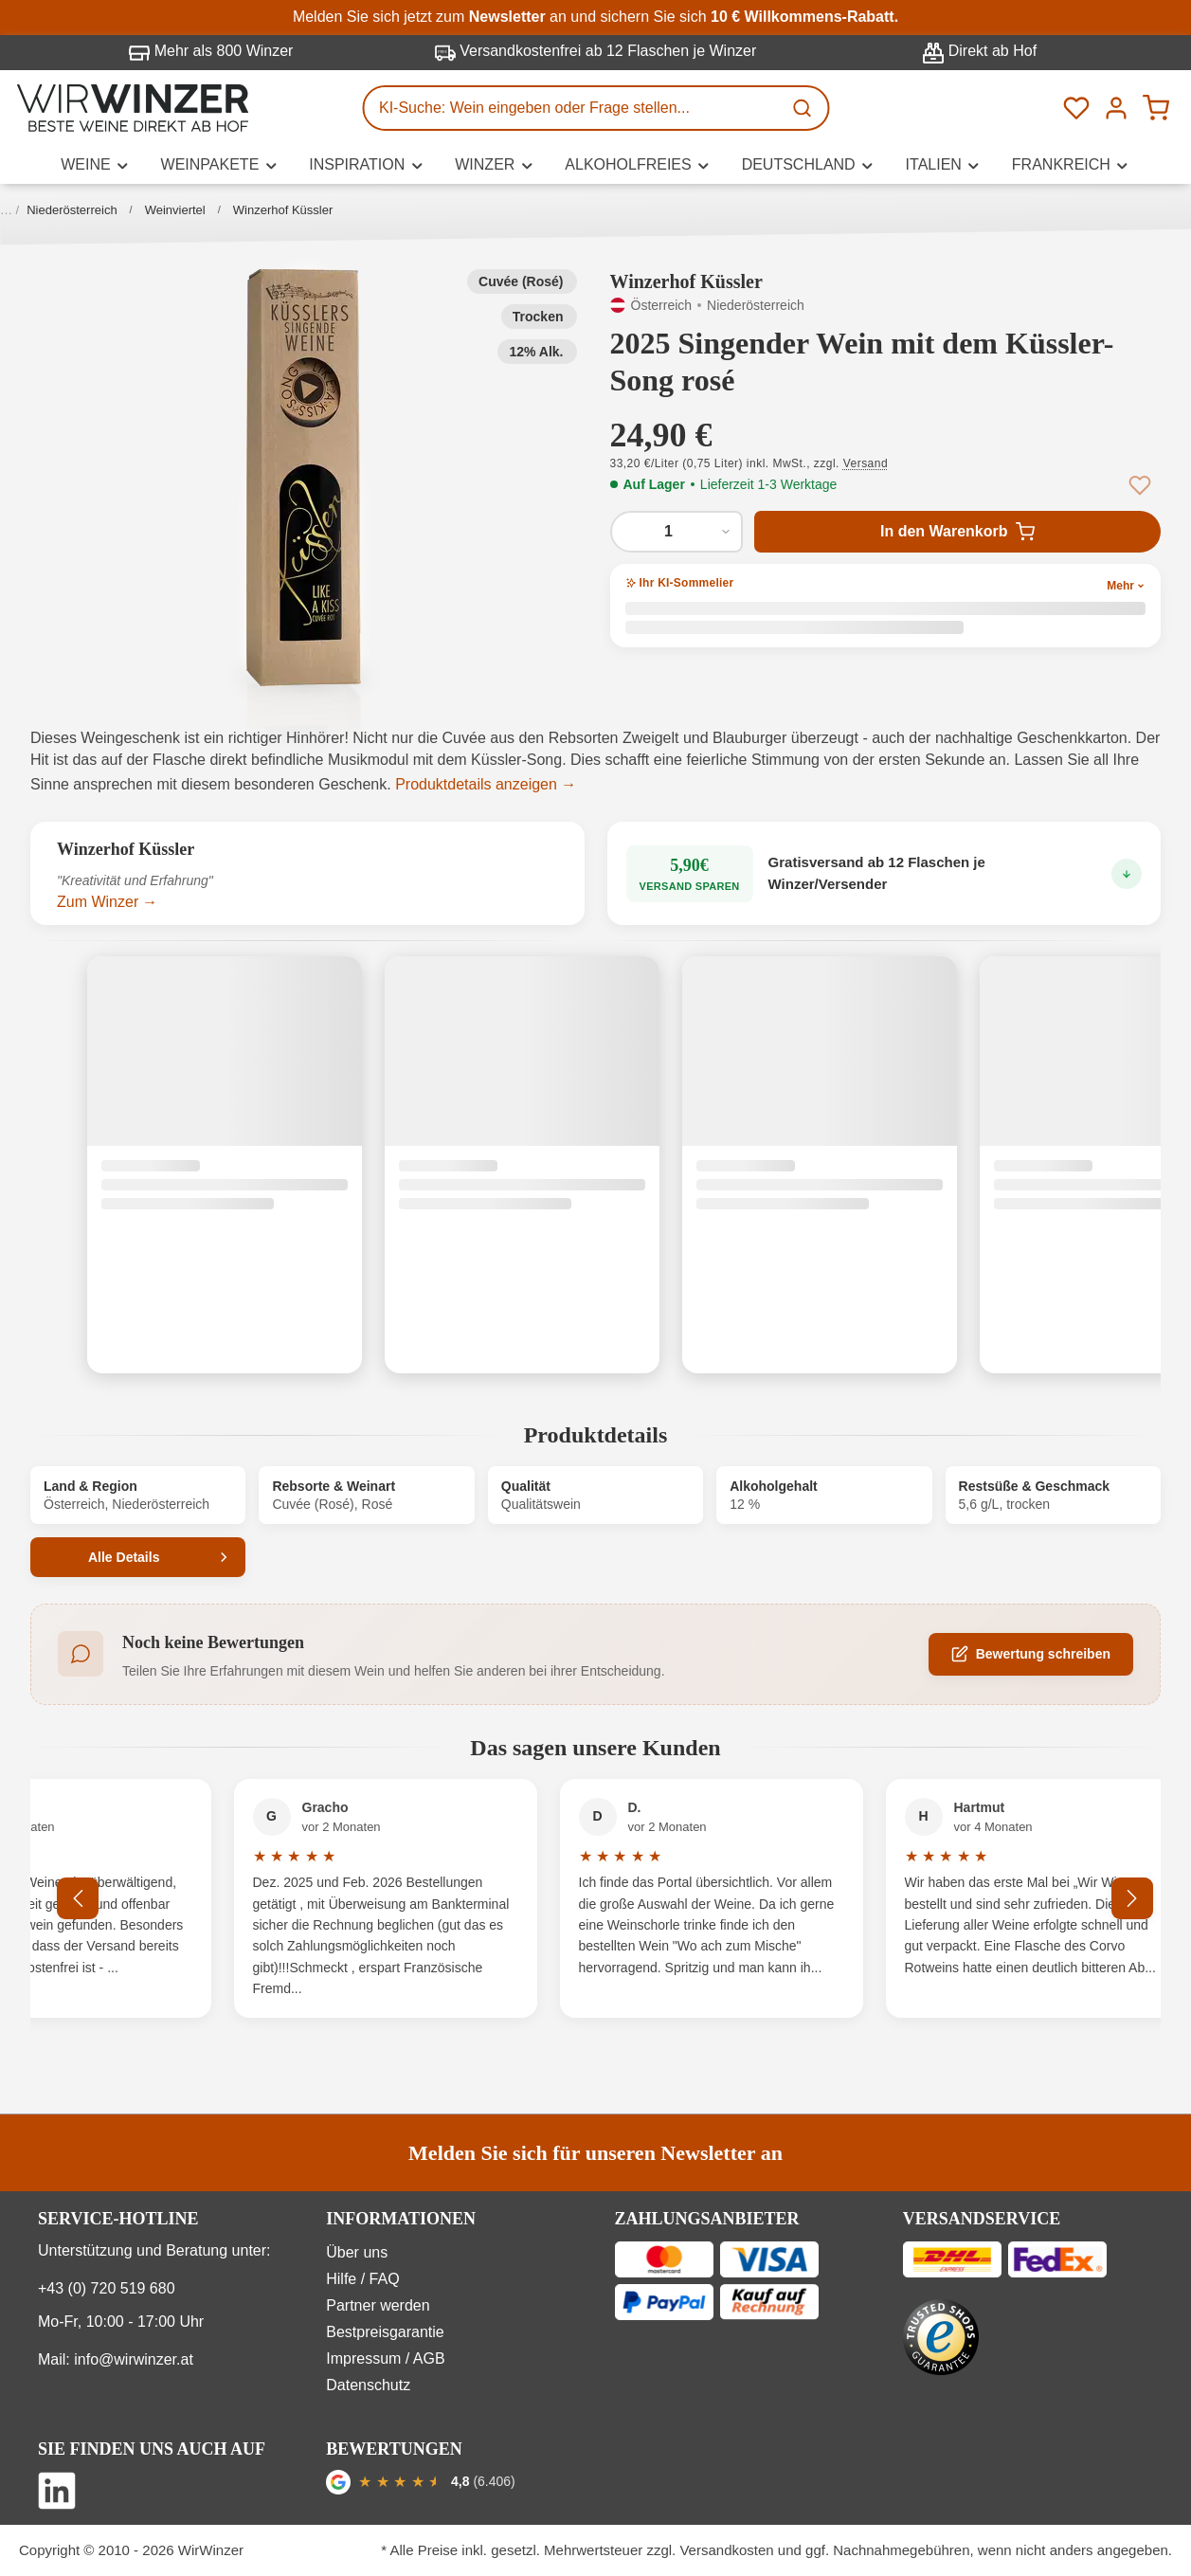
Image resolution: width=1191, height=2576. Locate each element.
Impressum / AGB (385, 2358)
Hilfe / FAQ (362, 2279)
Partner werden (377, 2305)
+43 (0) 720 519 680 (106, 2288)
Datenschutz (368, 2385)
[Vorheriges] (78, 1898)
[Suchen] (803, 108)
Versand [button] (865, 463)
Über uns (357, 2252)
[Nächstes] (1132, 1898)
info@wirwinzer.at (133, 2359)
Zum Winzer (97, 902)
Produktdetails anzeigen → (485, 784)
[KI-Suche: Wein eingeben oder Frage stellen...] (572, 108)
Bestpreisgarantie (385, 2332)
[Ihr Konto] (1116, 108)
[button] (303, 477)
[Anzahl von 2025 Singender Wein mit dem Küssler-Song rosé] (676, 532)
